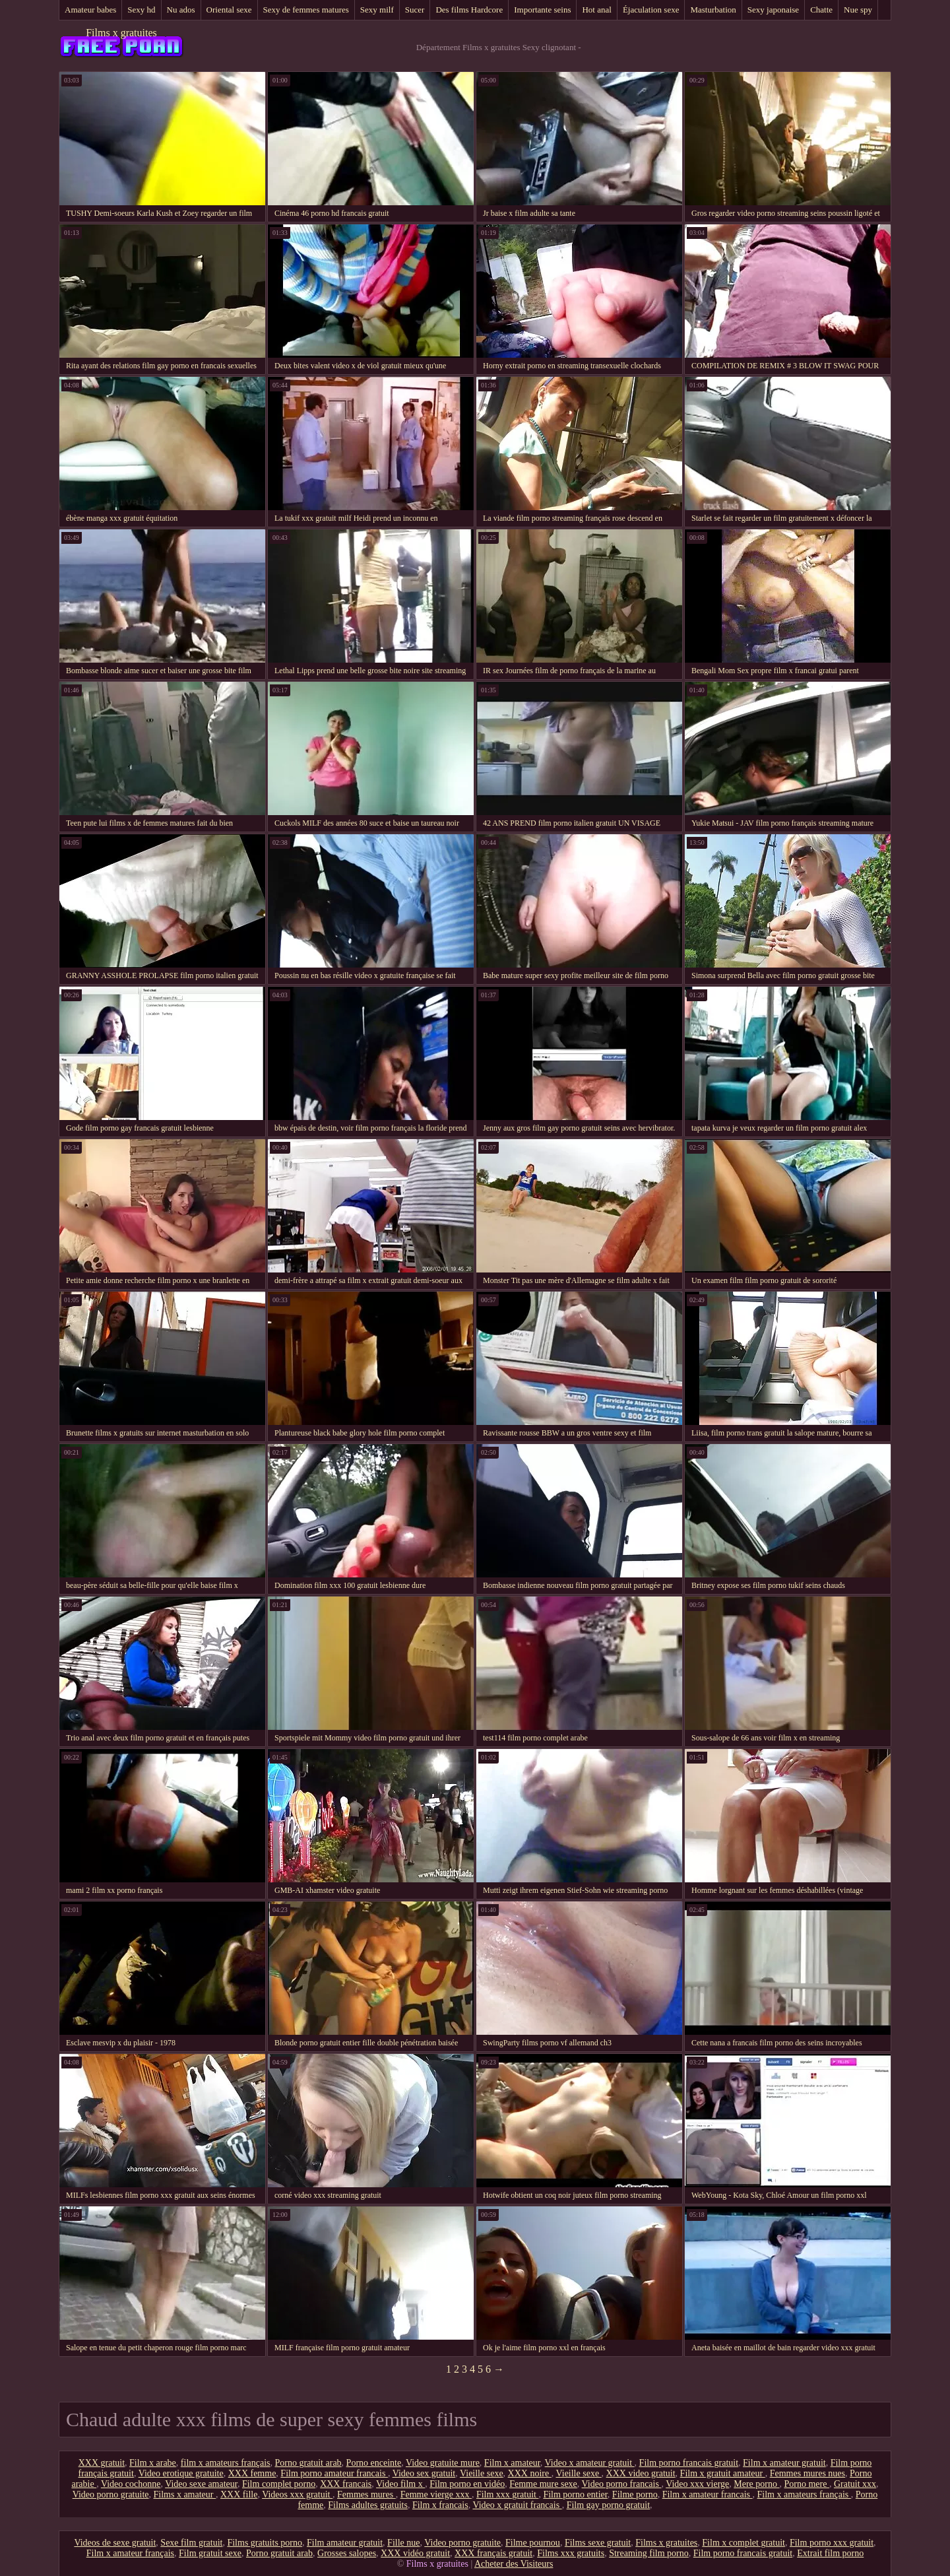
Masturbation (713, 10)
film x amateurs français (225, 2463)
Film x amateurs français (804, 2494)
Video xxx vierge (697, 2484)
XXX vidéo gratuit (415, 2553)
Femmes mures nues (807, 2473)
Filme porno (635, 2494)
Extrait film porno (830, 2553)
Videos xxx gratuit (297, 2494)
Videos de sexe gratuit (115, 2543)
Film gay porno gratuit (608, 2505)
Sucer (415, 10)
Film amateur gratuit (345, 2543)
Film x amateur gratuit (784, 2463)
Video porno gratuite (111, 2494)
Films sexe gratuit (598, 2543)
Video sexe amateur (201, 2484)
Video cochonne (131, 2484)
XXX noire (530, 2473)
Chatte (821, 10)
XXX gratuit (102, 2463)
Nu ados (181, 10)
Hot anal (596, 10)
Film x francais (440, 2505)
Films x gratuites (121, 32)
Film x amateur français (130, 2553)
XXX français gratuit (493, 2553)
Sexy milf (377, 10)
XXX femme (252, 2473)
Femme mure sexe (543, 2484)
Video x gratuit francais (516, 2505)
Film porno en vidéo (467, 2484)
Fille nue (403, 2543)
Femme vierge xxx (436, 2494)
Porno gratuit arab (308, 2463)
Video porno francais (622, 2484)
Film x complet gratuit (743, 2543)
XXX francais (345, 2484)
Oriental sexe (229, 10)
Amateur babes (90, 10)
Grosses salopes (346, 2553)
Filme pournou (532, 2543)
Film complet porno (278, 2484)
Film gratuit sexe (210, 2553)
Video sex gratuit (424, 2473)
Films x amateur (185, 2494)
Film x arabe (152, 2463)
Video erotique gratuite (181, 2473)
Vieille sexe (481, 2473)
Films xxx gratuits (570, 2553)
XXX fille (238, 2494)
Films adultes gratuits (368, 2505)
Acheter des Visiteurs (513, 2564)
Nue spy (858, 10)
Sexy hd (141, 10)
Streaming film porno (649, 2553)
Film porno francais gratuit (688, 2463)
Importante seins (542, 10)
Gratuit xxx (855, 2484)
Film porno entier (575, 2494)
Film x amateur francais (707, 2494)
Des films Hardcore (469, 10)
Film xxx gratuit (507, 2494)
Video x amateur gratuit (590, 2463)
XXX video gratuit (641, 2473)
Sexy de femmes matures (306, 10)
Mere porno (756, 2484)
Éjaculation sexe (651, 10)
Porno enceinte (374, 2463)
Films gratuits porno (264, 2543)
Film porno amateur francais (334, 2473)
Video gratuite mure (443, 2463)
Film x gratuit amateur (722, 2473)
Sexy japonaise (773, 10)
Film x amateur (512, 2463)
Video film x (400, 2484)
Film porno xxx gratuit (831, 2543)
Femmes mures (366, 2494)
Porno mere (806, 2484)
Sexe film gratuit (191, 2543)
